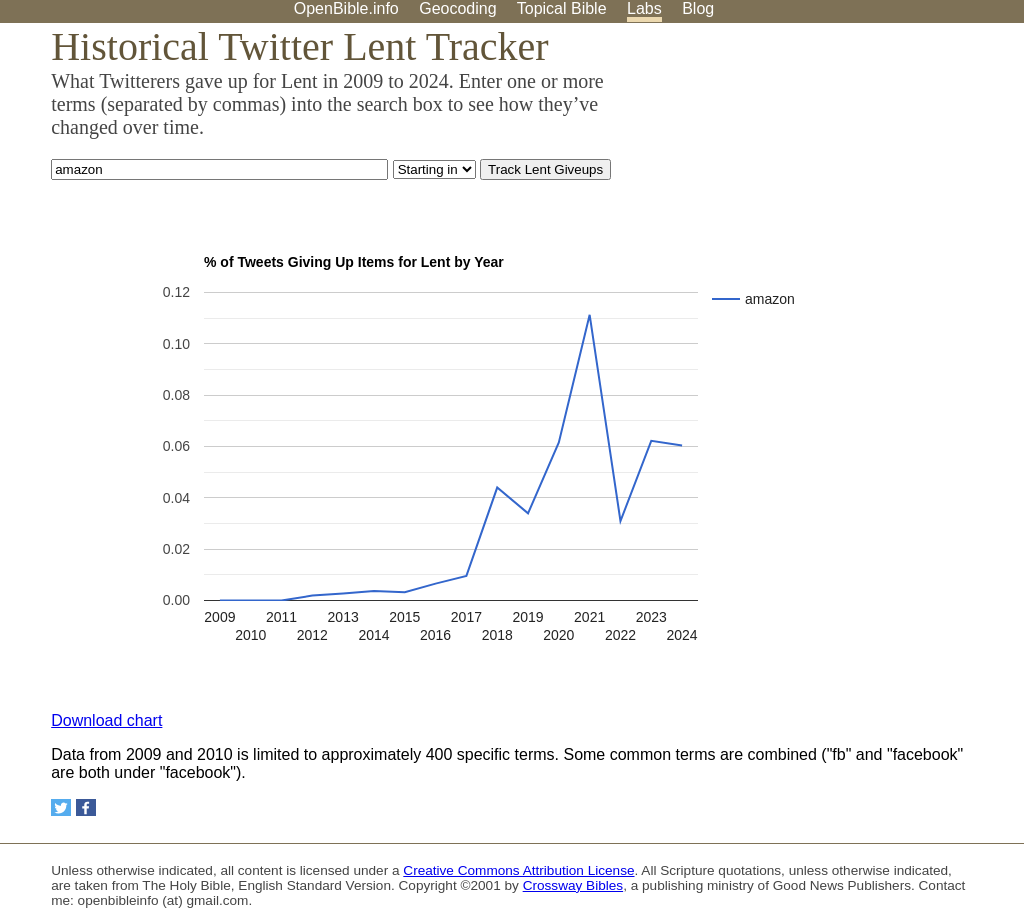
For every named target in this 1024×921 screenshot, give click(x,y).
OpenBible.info (346, 8)
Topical (562, 8)
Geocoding (457, 8)
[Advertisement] (822, 179)
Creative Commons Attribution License (518, 870)
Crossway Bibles (573, 885)
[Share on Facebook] (86, 807)
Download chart (106, 720)
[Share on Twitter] (61, 807)
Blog (698, 8)
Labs (644, 8)
